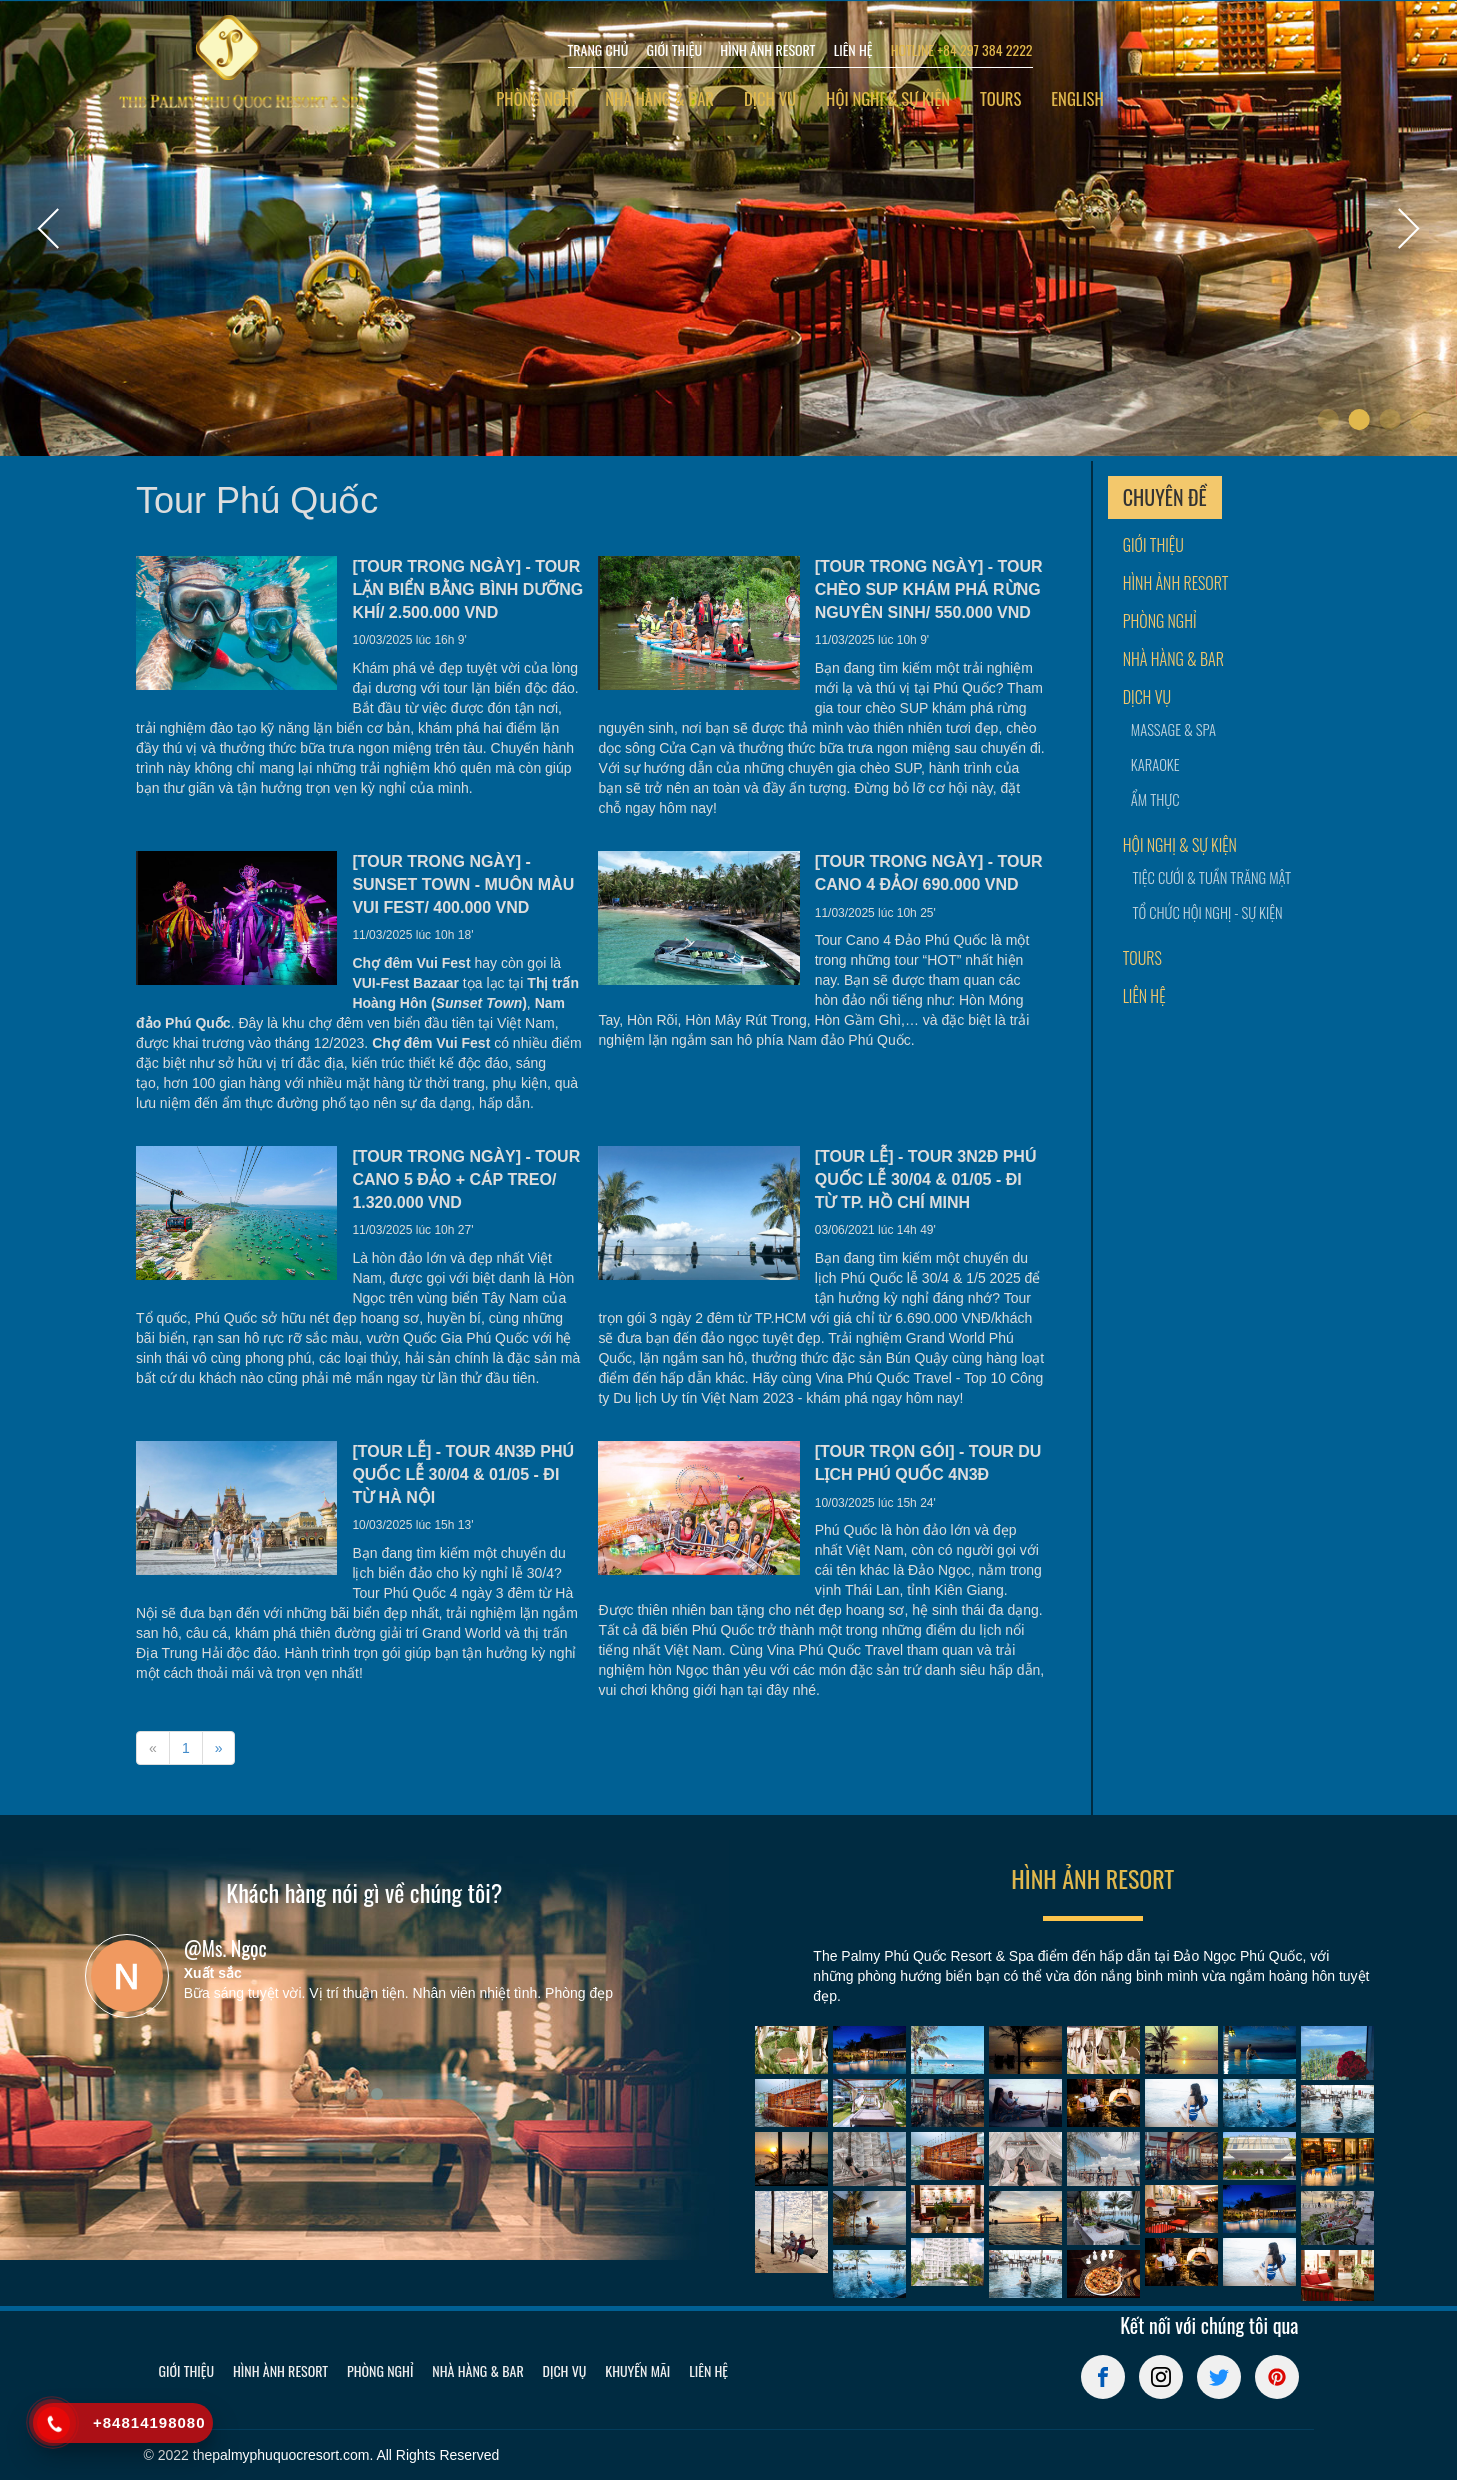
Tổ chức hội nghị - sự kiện (1202, 912)
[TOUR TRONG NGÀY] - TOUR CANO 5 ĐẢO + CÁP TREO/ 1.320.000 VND (466, 1179)
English (1077, 98)
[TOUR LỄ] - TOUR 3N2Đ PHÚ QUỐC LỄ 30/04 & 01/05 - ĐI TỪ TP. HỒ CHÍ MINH (926, 1179)
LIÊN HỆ (853, 50)
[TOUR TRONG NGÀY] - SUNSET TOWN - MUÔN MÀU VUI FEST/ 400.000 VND (463, 884)
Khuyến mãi (637, 2370)
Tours (1000, 98)
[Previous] (153, 1748)
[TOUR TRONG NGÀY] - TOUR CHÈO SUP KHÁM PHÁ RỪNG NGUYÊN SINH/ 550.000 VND (929, 589)
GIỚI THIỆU (674, 50)
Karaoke (1155, 764)
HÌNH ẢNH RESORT (767, 50)
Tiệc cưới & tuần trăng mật (1202, 877)
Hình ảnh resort (1176, 583)
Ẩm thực (1155, 799)
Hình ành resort (280, 2370)
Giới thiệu (1153, 545)
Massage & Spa (1173, 729)
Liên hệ (1144, 996)
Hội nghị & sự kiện (888, 98)
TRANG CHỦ (598, 50)
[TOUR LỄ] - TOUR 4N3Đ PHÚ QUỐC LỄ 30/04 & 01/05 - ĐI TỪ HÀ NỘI (463, 1474)
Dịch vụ (770, 98)
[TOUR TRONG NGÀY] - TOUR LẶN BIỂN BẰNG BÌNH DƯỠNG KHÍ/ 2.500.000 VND (467, 589)
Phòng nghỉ (535, 98)
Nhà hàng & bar (659, 98)
